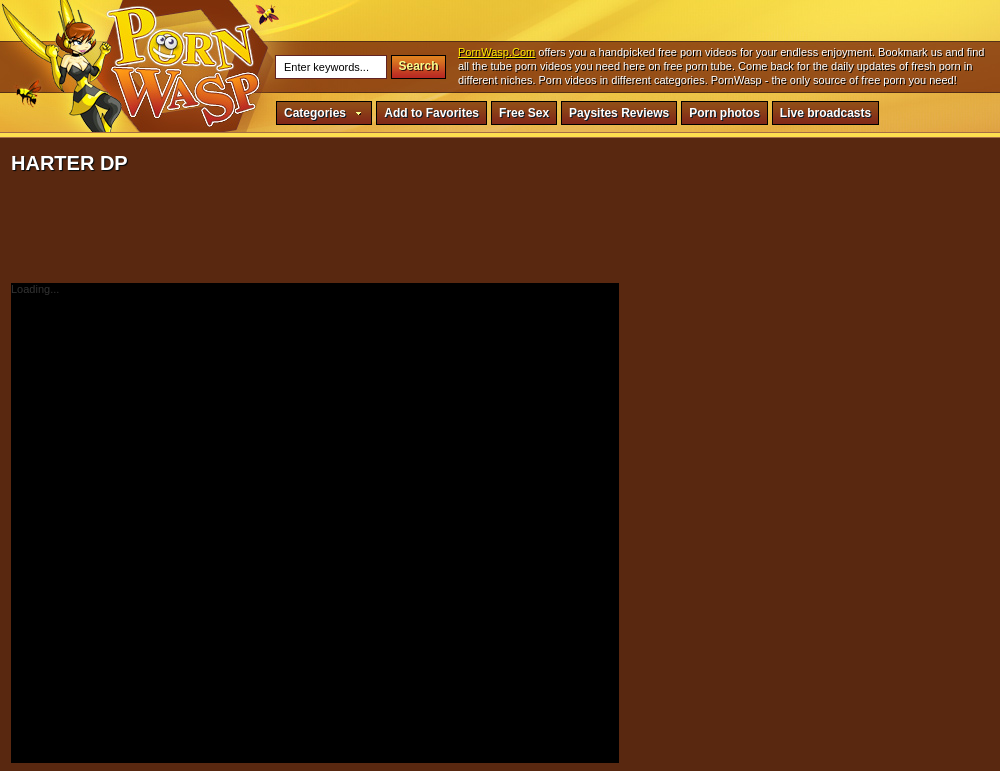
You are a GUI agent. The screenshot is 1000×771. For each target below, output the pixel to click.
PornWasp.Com (496, 52)
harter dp (185, 65)
